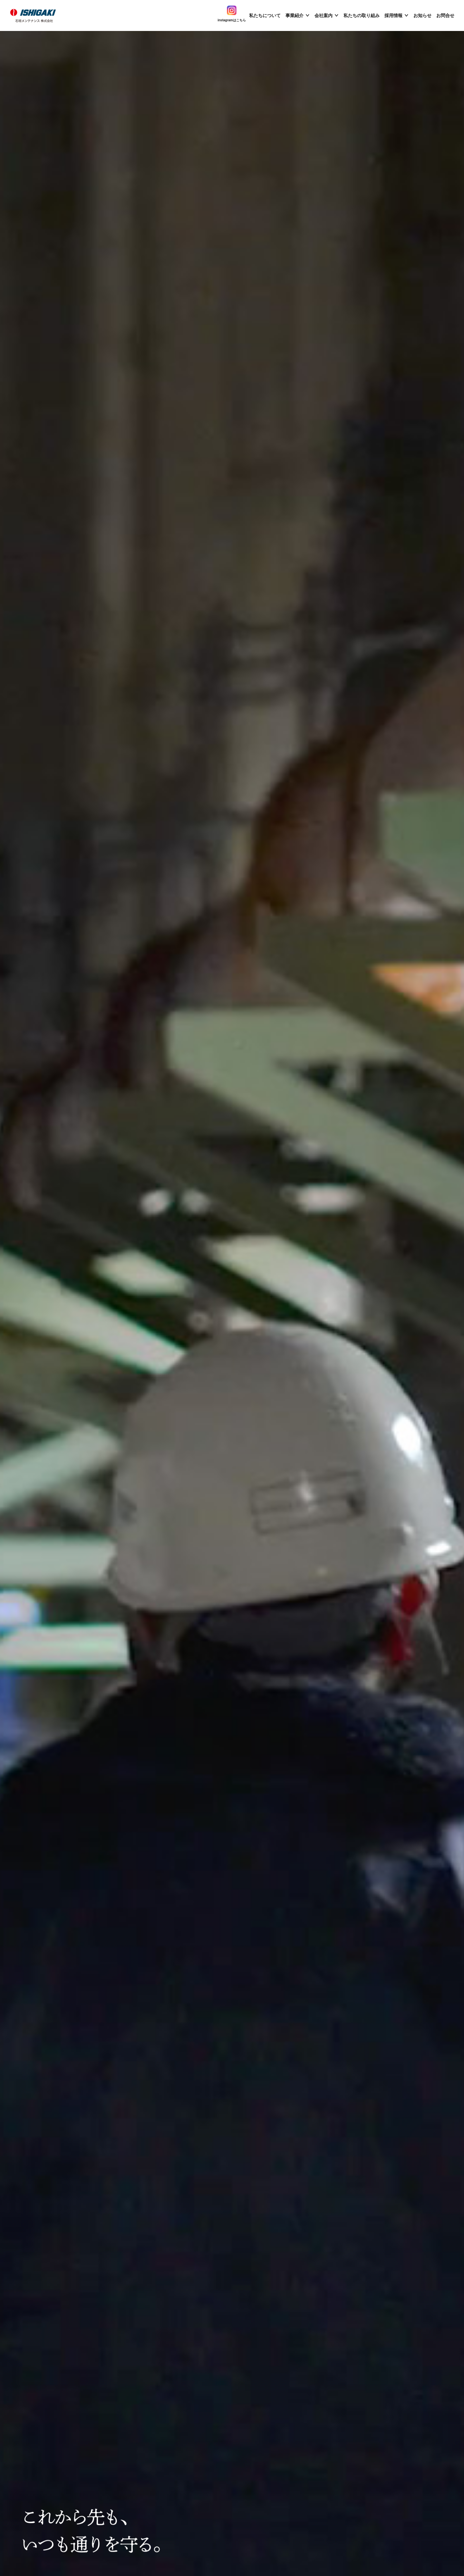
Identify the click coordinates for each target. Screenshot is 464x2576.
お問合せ (445, 15)
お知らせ (422, 15)
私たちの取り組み (361, 15)
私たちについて (265, 15)
